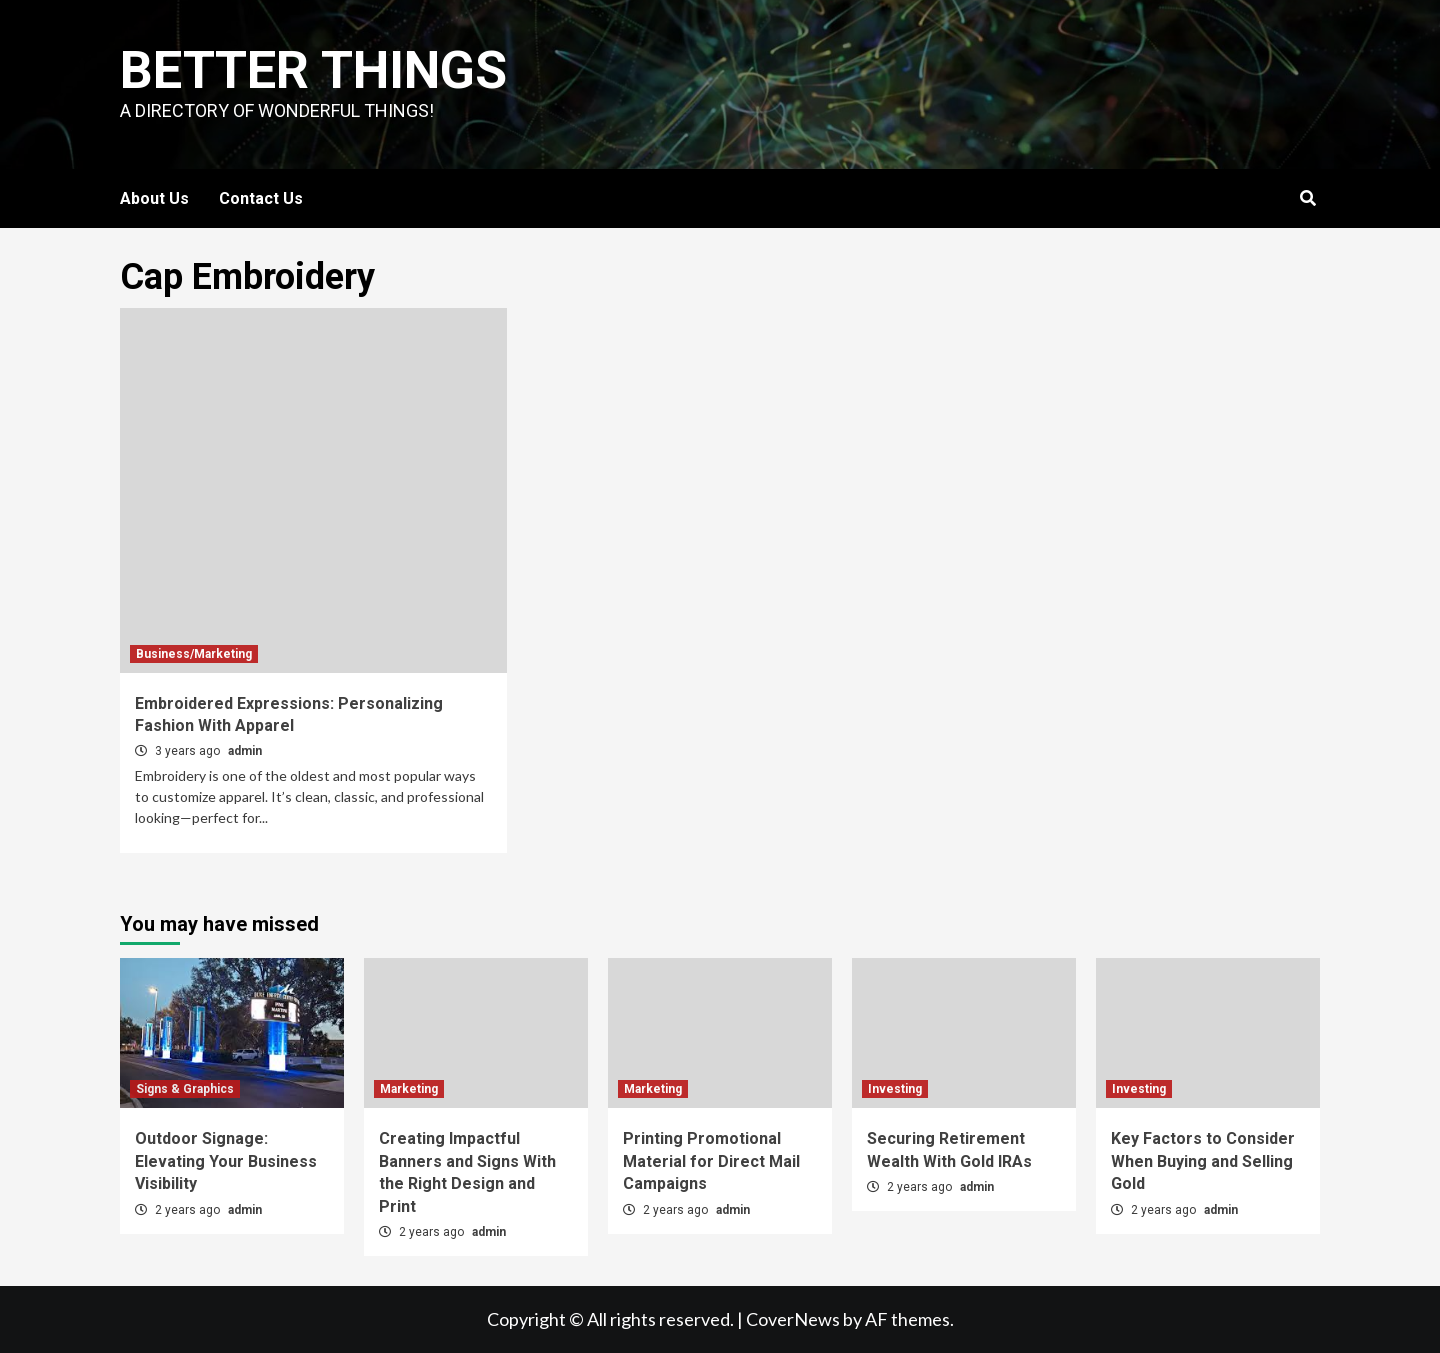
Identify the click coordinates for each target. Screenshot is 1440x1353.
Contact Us (261, 198)
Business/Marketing (194, 654)
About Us (154, 198)
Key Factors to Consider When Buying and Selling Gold (1203, 1161)
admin (245, 751)
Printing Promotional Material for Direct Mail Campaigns (711, 1161)
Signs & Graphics (185, 1089)
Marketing (409, 1089)
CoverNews (793, 1319)
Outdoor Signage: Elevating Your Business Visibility (226, 1161)
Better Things (313, 70)
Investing (895, 1089)
